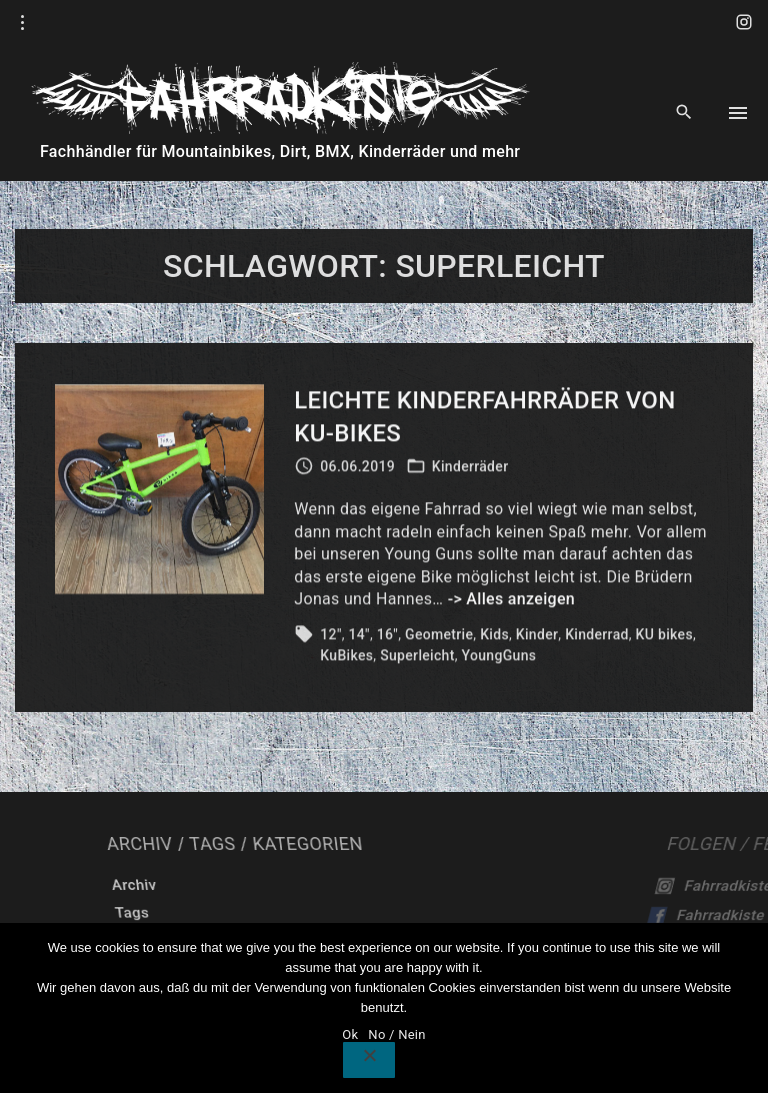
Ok (350, 1034)
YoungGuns (499, 658)
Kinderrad (597, 637)
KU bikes (664, 637)
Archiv (311, 885)
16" (387, 637)
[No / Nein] (369, 1060)
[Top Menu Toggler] (738, 113)
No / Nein (396, 1034)
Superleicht (417, 658)
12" (330, 637)
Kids (494, 637)
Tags (297, 913)
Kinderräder (470, 469)
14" (359, 637)
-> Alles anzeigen (511, 601)
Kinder (537, 637)
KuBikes (346, 658)
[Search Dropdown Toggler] (684, 113)
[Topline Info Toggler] (23, 23)
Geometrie (439, 637)
